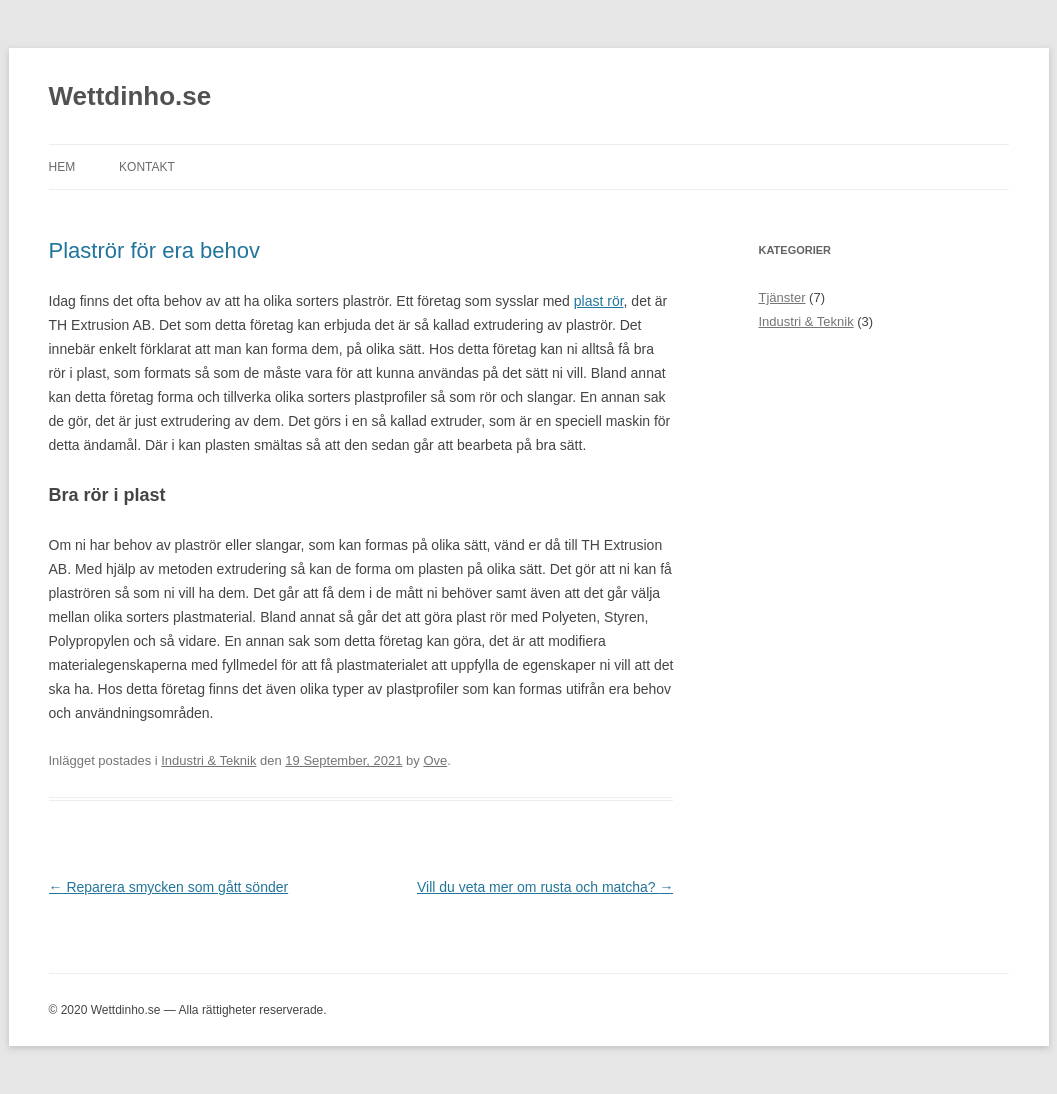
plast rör (599, 301)
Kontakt (147, 167)
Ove (435, 760)
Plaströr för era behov (155, 250)
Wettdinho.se (130, 96)
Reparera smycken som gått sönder (169, 887)
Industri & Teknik (208, 760)
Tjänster (782, 297)
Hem (62, 167)
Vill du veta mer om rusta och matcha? (545, 887)
